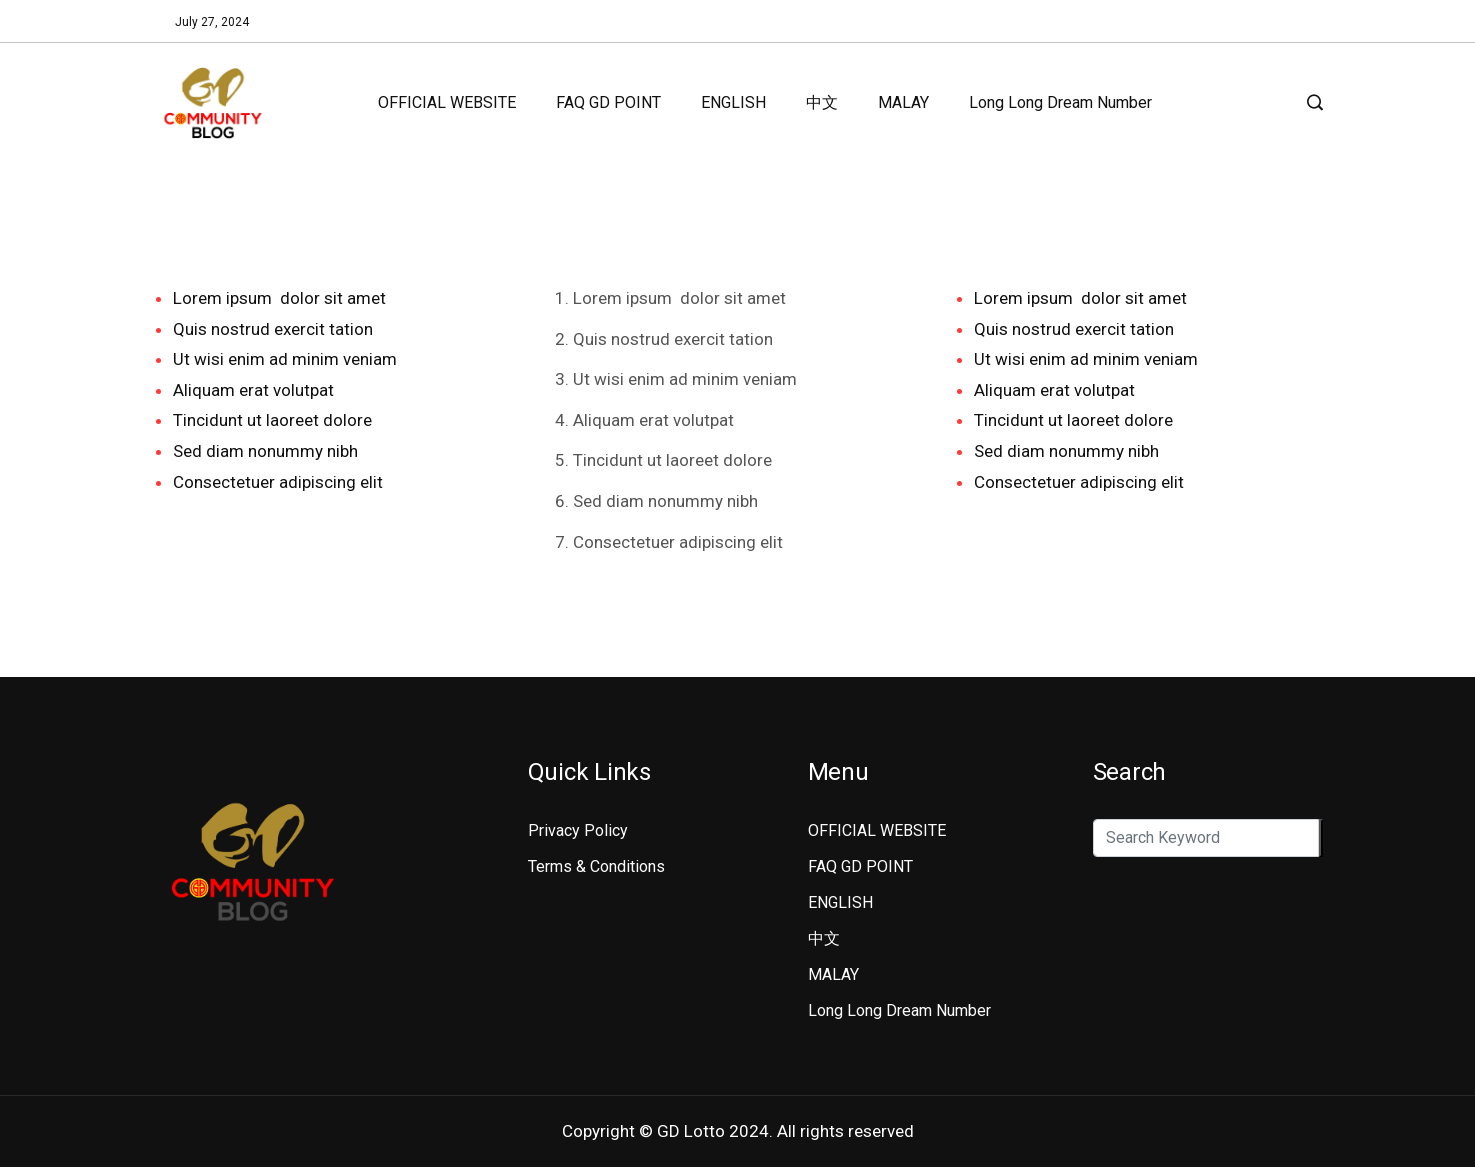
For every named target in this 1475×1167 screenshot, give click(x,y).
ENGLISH (733, 102)
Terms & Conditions (596, 866)
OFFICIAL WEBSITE (447, 102)
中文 (822, 102)
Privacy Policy (578, 830)
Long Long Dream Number (1060, 102)
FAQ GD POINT (608, 102)
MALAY (903, 102)
